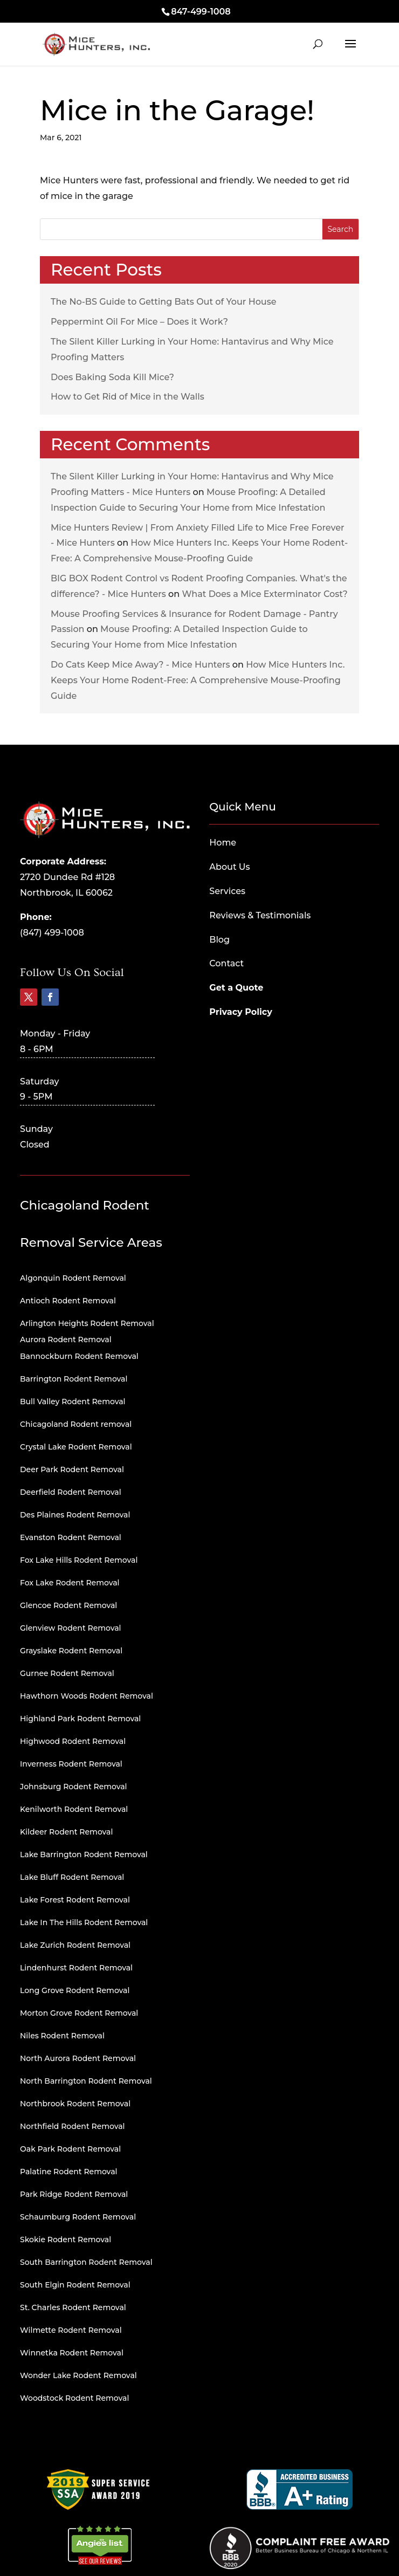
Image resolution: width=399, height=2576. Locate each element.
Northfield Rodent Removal (72, 2126)
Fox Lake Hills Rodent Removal (78, 1560)
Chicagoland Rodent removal (76, 1424)
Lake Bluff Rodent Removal (72, 1877)
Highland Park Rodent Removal (80, 1718)
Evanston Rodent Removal (70, 1537)
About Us (229, 867)
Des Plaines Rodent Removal (75, 1515)
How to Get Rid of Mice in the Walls (127, 396)
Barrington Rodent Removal (73, 1379)
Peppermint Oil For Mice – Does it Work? (139, 322)
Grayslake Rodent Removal (71, 1650)
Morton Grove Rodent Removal (79, 2013)
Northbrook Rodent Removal (75, 2103)
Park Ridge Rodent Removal (74, 2194)
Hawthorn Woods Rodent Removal (86, 1696)
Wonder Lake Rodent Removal (78, 2375)
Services (227, 891)
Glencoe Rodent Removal (68, 1605)
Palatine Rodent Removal (68, 2171)
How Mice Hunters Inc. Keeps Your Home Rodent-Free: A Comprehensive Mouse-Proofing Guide (198, 680)
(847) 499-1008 (52, 933)
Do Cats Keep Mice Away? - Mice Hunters (140, 665)
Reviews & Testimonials (260, 915)
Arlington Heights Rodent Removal (87, 1323)
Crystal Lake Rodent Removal (76, 1447)
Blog (219, 940)
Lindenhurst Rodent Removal (76, 1968)
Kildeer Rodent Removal (66, 1832)
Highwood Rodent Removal (73, 1741)
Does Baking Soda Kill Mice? (112, 377)
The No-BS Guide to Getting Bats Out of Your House (164, 302)
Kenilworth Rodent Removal (74, 1809)
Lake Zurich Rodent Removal (75, 1945)
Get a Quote (236, 988)
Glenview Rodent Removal (70, 1628)
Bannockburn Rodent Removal (79, 1356)
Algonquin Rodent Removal (73, 1278)
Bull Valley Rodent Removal (72, 1401)
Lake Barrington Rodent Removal (84, 1854)
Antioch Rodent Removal (68, 1301)
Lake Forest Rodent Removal (75, 1900)
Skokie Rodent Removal (65, 2239)
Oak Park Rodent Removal (70, 2149)
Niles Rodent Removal (62, 2036)
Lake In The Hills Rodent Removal (84, 1922)
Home (222, 842)
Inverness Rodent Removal (71, 1764)
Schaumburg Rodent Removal (78, 2217)
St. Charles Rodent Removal (73, 2307)
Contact (226, 963)
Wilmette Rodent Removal (71, 2330)
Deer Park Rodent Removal (72, 1469)
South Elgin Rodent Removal (75, 2285)
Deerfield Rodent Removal (70, 1492)
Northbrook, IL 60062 (66, 893)
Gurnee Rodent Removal (67, 1673)
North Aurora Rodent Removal (78, 2058)
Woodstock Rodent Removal (74, 2398)
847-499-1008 (201, 11)
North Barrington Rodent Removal (86, 2081)
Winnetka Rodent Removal (71, 2353)
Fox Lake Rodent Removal (69, 1583)
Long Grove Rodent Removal (74, 1990)
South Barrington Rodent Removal (86, 2262)
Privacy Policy (240, 1012)
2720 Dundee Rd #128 (67, 877)
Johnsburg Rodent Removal (73, 1786)
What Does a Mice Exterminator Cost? (264, 594)
